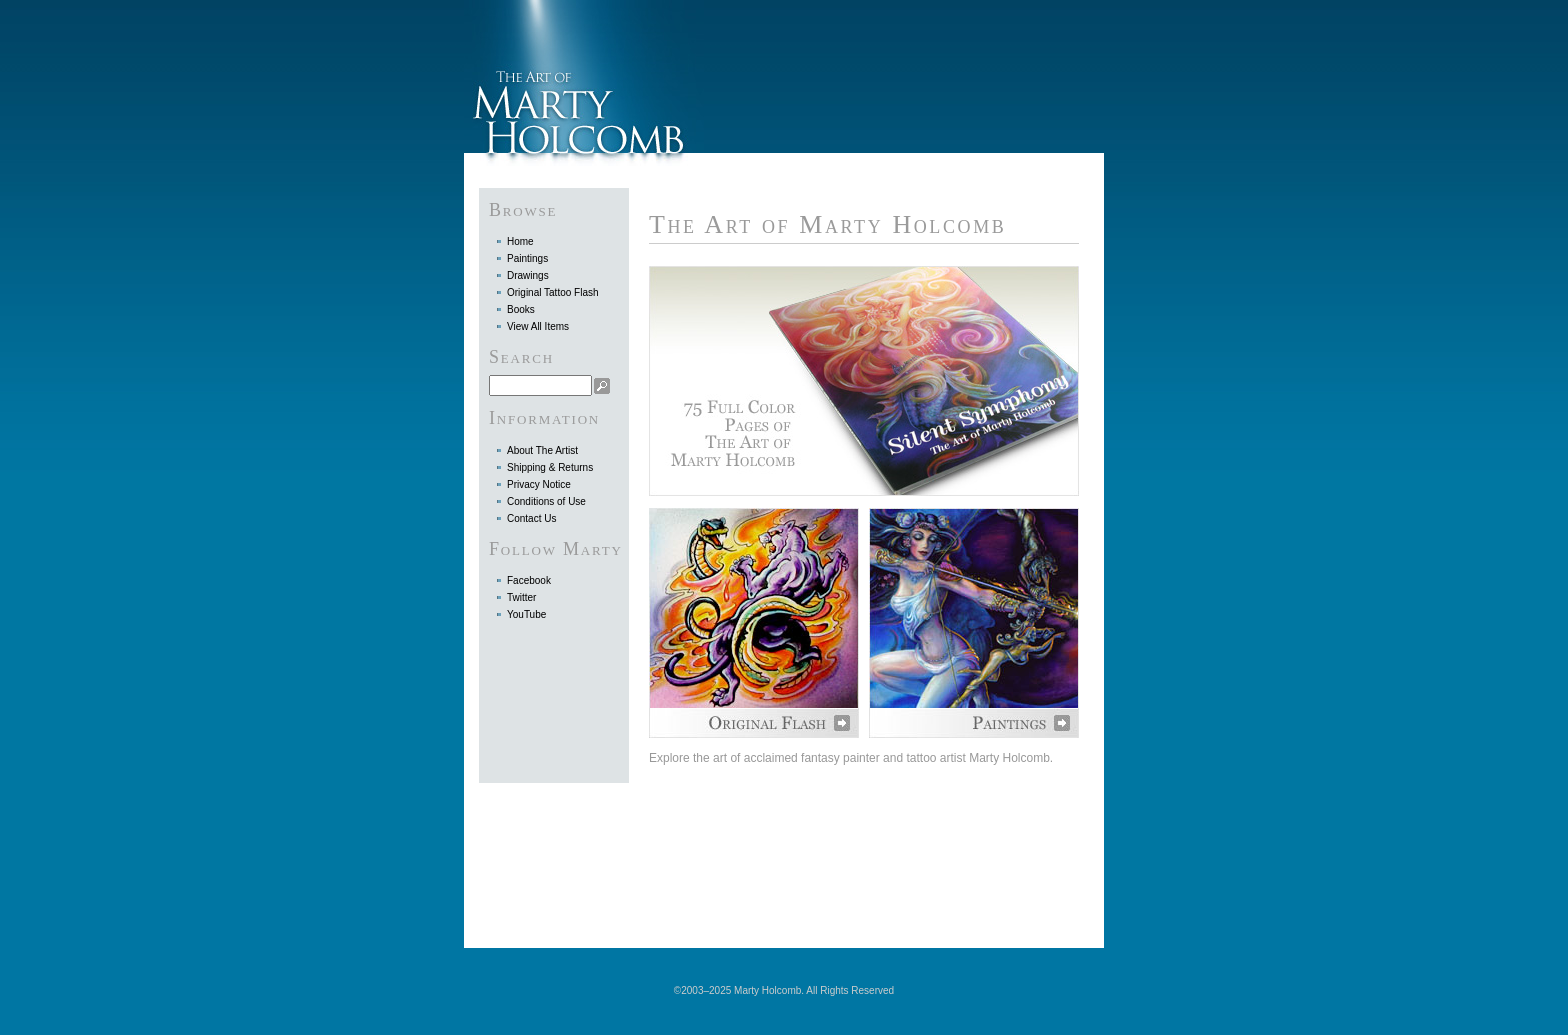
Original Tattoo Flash (553, 292)
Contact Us (531, 518)
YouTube (526, 614)
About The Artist (542, 450)
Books (521, 309)
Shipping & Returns (550, 467)
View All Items (538, 326)
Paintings (527, 258)
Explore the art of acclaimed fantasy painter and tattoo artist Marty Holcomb (849, 758)
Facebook (529, 580)
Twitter (521, 597)
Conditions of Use (546, 501)
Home (520, 241)
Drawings (528, 275)
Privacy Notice (539, 484)
